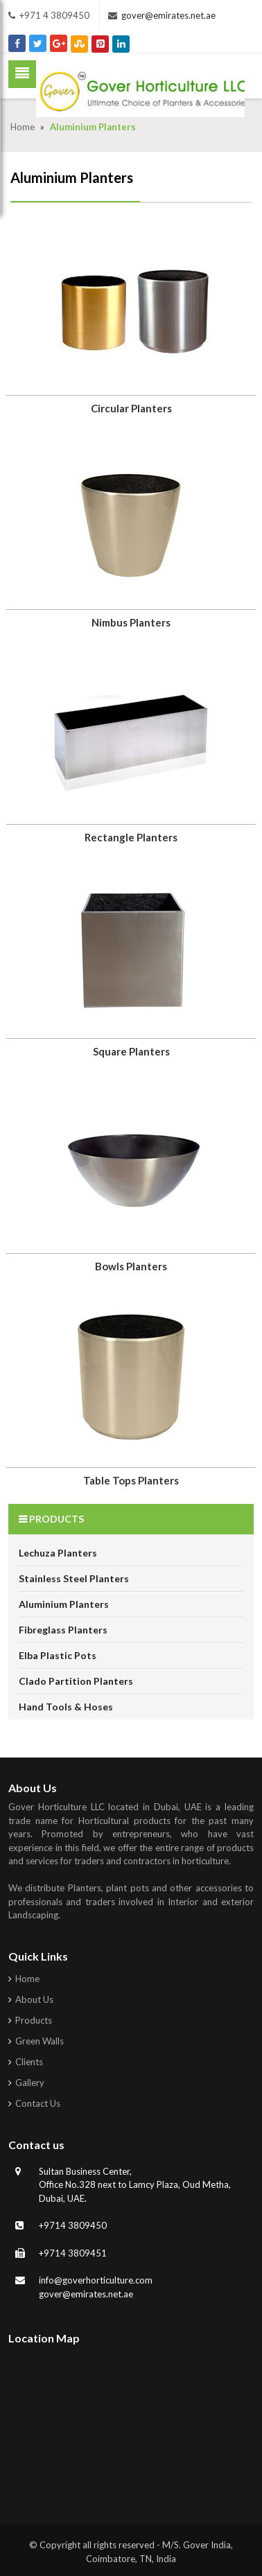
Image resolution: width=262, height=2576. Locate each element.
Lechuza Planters (58, 1553)
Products (33, 2020)
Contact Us (37, 2103)
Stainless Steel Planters (74, 1578)
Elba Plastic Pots (57, 1655)
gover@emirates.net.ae (168, 15)
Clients (29, 2061)
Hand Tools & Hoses (66, 1706)
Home (23, 126)
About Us (34, 1999)
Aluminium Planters (64, 1604)
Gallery (29, 2082)
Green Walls (39, 2041)
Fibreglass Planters (63, 1630)
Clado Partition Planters (76, 1681)
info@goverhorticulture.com (95, 2280)
